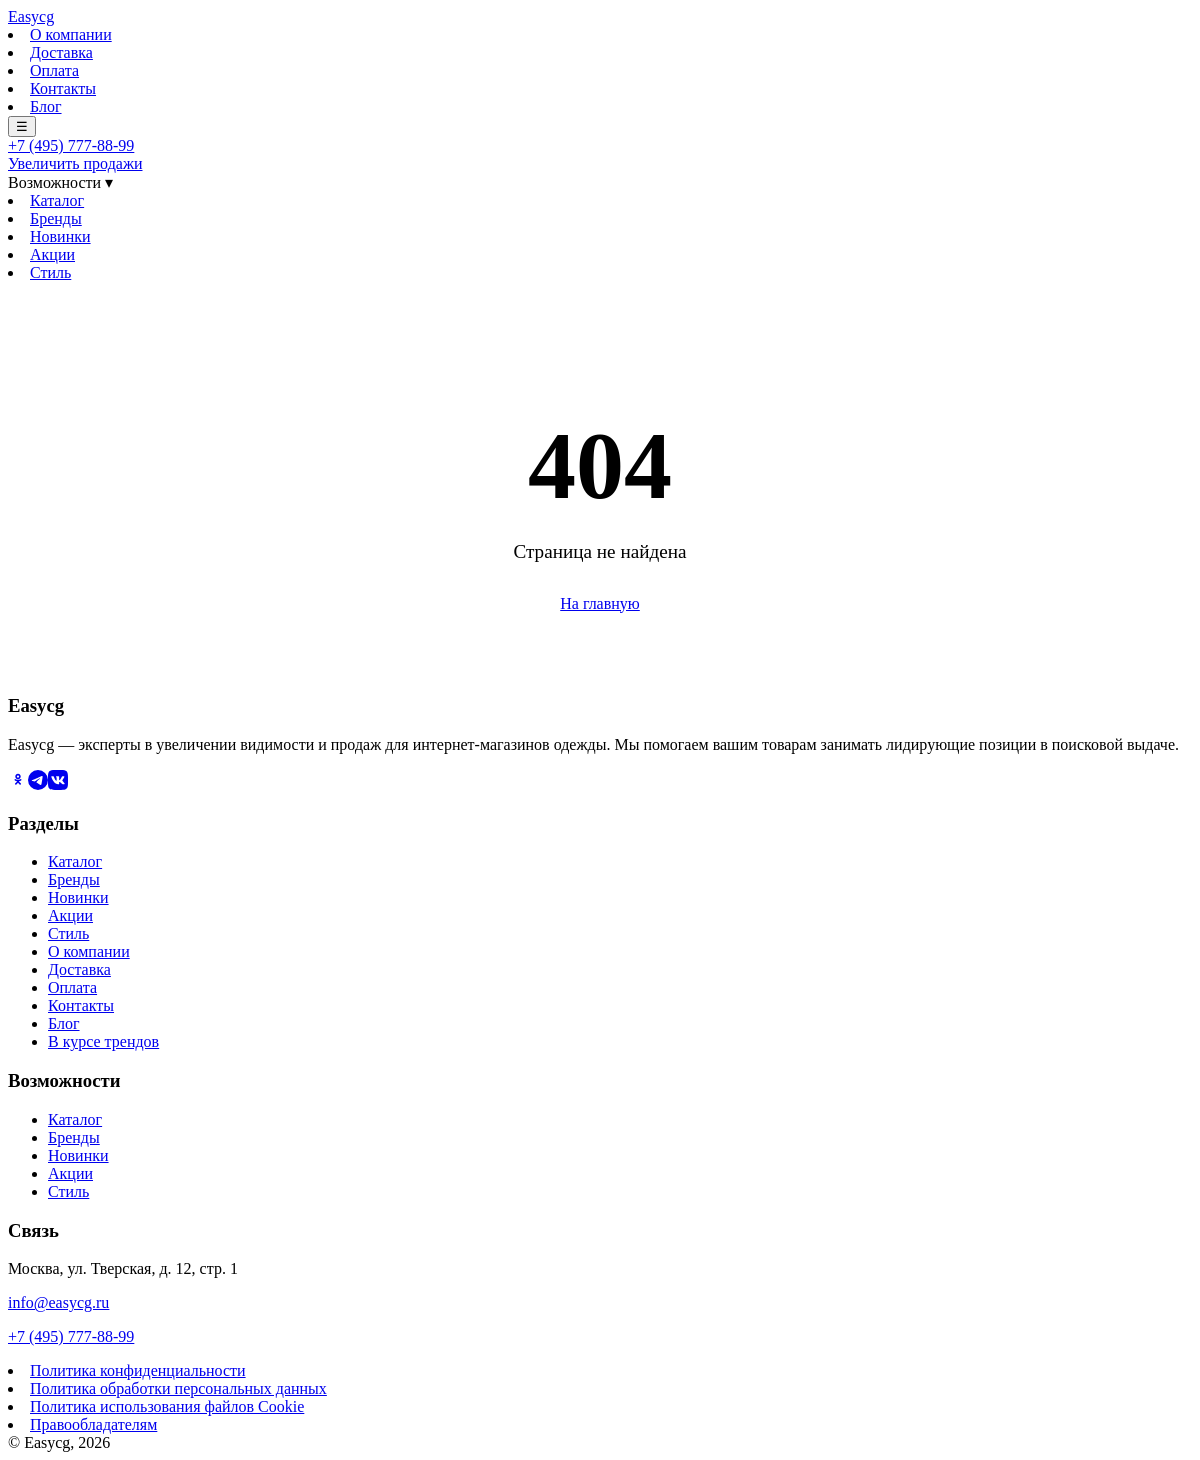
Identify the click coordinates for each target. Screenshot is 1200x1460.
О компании (71, 34)
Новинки (60, 236)
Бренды (56, 218)
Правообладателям (93, 1424)
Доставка (61, 52)
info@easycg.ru (58, 1302)
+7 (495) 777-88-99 (71, 145)
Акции (52, 254)
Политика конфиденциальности (138, 1370)
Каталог (57, 200)
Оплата (54, 70)
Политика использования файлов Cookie (167, 1406)
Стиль (50, 272)
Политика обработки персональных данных (178, 1388)
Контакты (63, 88)
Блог (46, 106)
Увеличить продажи (75, 163)
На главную (600, 603)
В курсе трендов (103, 1041)
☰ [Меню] (22, 126)
